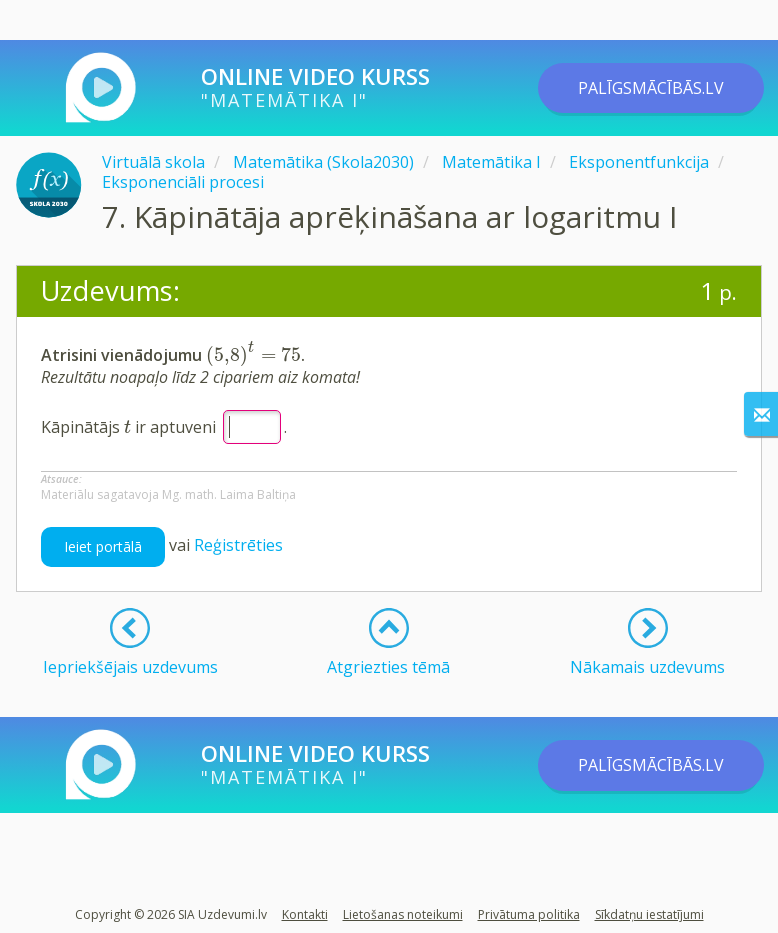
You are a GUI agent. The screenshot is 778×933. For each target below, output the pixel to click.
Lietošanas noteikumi (403, 914)
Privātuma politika (529, 914)
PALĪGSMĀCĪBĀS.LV (651, 88)
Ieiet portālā (103, 546)
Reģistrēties (238, 546)
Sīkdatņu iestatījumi (649, 914)
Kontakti (305, 914)
